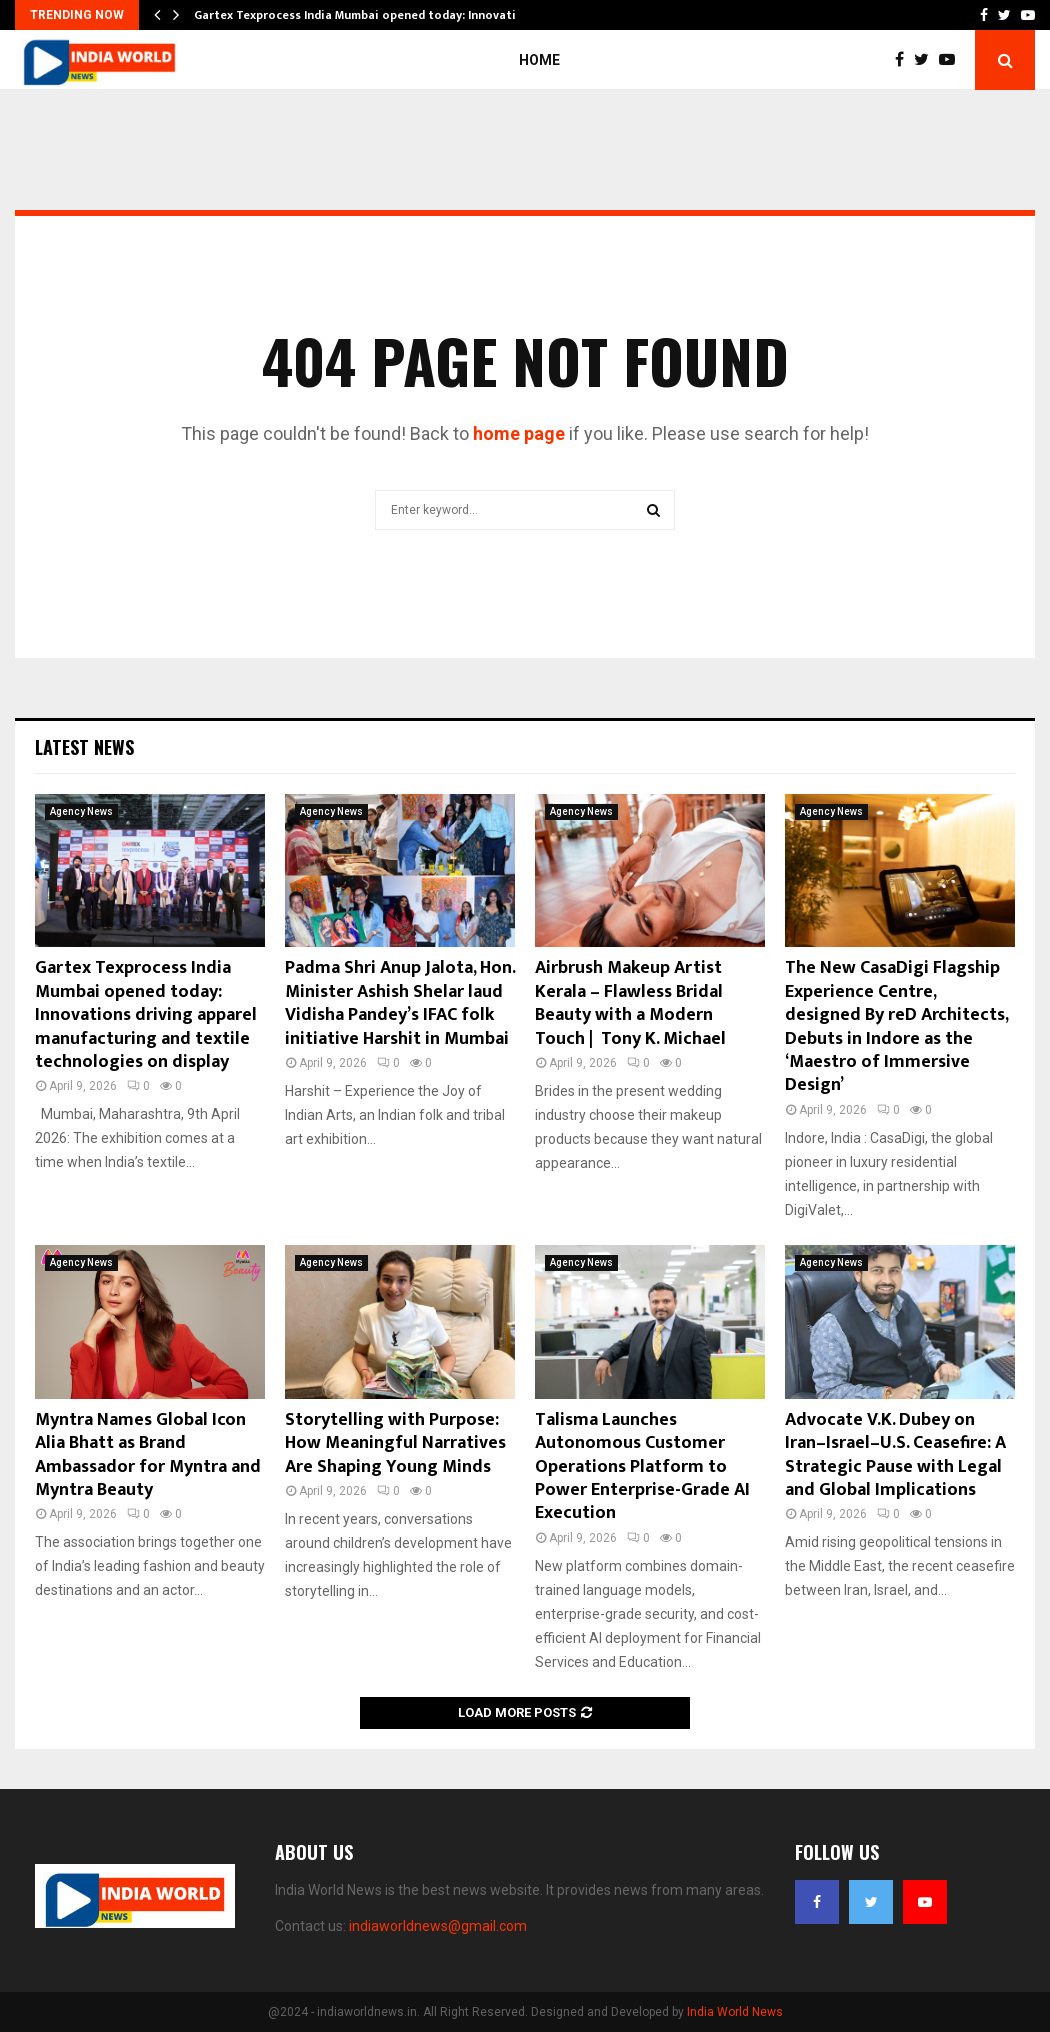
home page (519, 433)
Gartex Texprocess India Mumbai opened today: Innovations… (370, 15)
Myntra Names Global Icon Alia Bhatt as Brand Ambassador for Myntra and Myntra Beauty (148, 1455)
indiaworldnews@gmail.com (438, 1926)
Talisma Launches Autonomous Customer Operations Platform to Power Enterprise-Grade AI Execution (642, 1467)
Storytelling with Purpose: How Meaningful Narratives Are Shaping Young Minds (395, 1443)
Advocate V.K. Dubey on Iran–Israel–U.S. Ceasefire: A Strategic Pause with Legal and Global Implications (895, 1455)
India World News (735, 2012)
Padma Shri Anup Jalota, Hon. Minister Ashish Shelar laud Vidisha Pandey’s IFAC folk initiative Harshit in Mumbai (400, 1003)
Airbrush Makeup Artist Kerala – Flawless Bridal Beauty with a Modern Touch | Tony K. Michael (630, 1003)
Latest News (84, 747)
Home (539, 60)
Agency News (81, 811)
